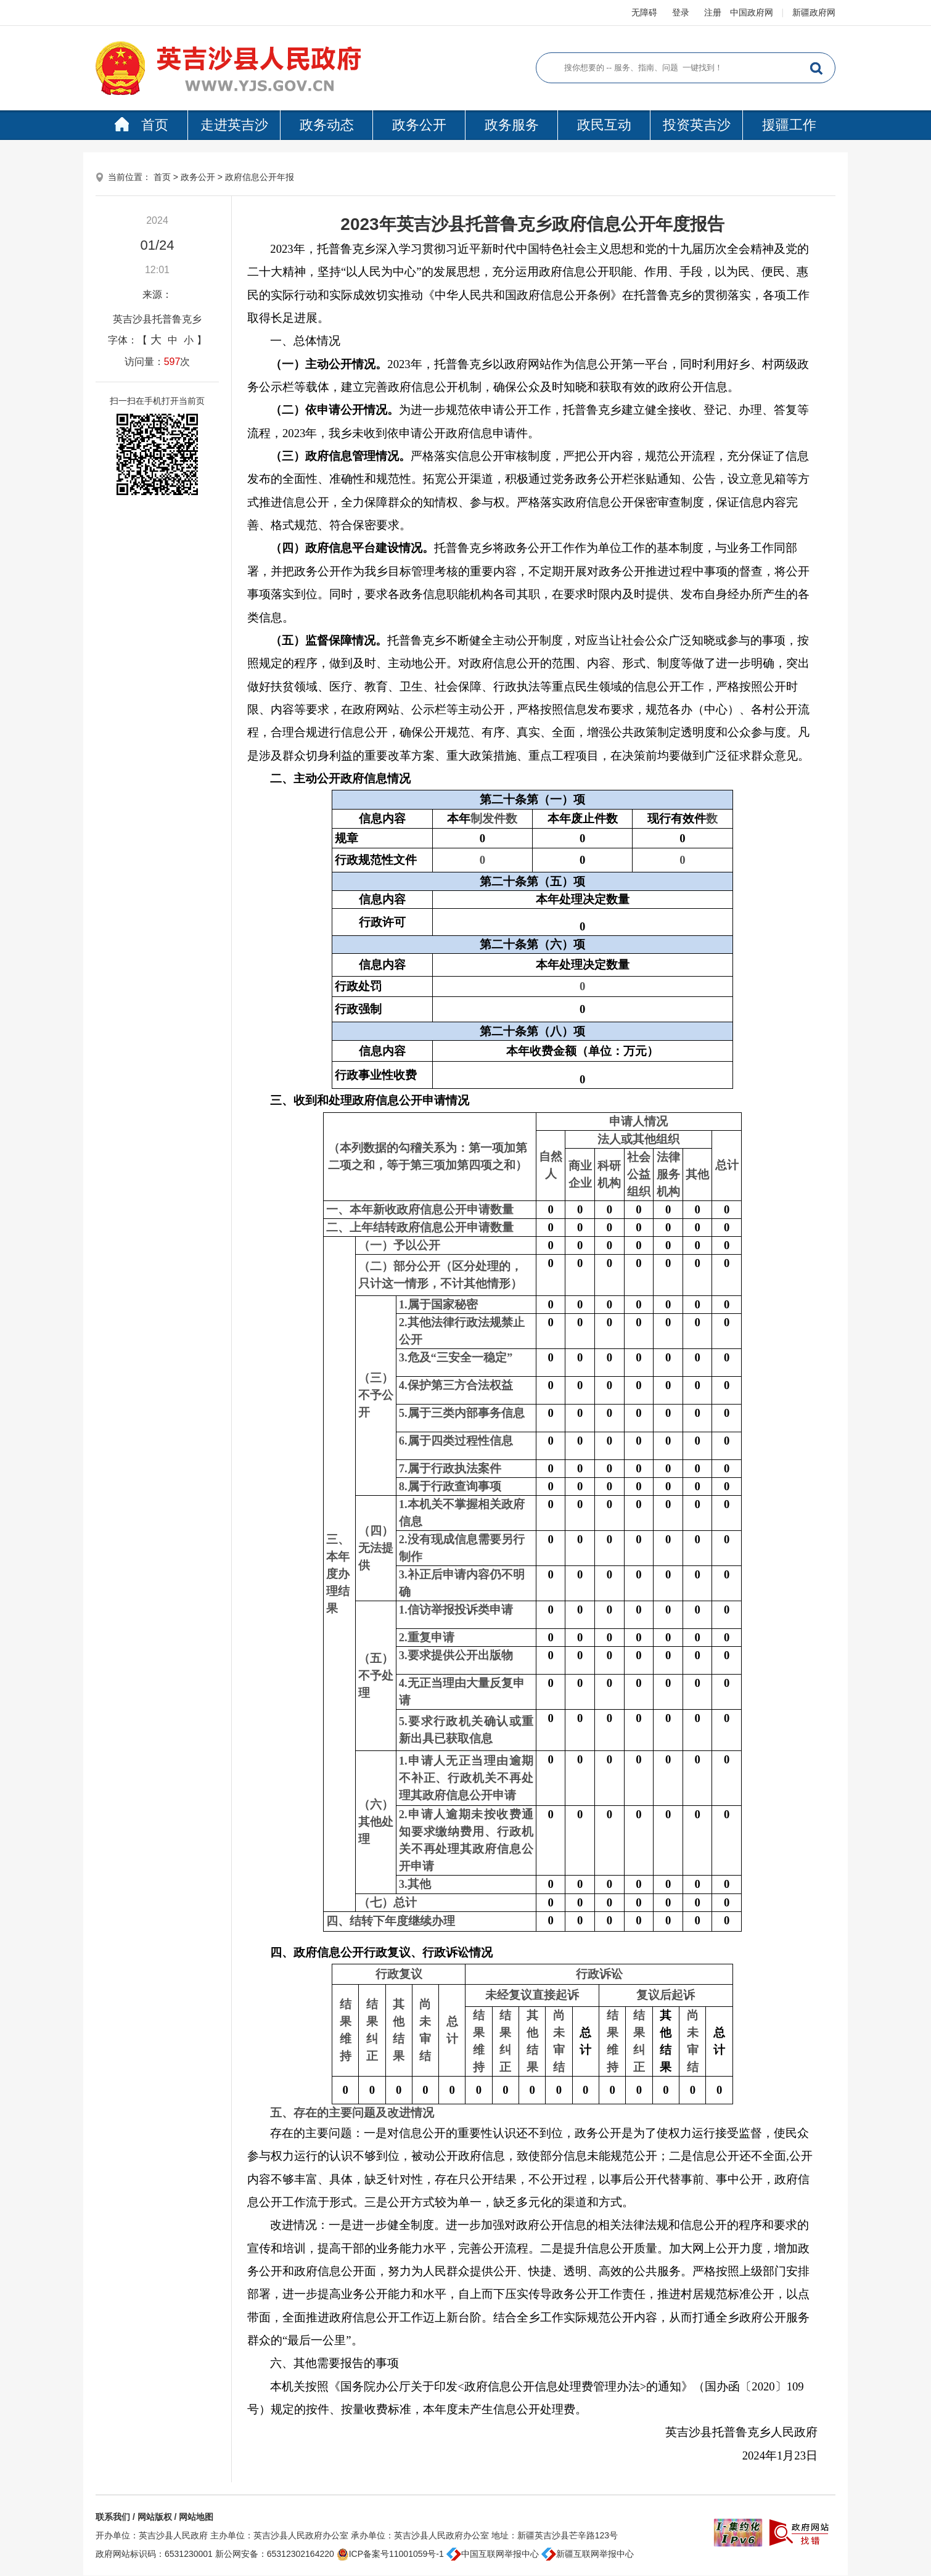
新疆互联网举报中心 (587, 2554)
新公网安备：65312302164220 (274, 2554)
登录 (680, 12)
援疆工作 (789, 125)
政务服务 (512, 125)
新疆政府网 (813, 12)
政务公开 (419, 125)
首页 (141, 125)
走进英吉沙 (234, 125)
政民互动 (604, 125)
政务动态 (327, 125)
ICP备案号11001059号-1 (390, 2554)
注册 (712, 12)
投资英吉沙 (697, 125)
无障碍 (644, 12)
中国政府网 (751, 12)
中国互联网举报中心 (492, 2554)
